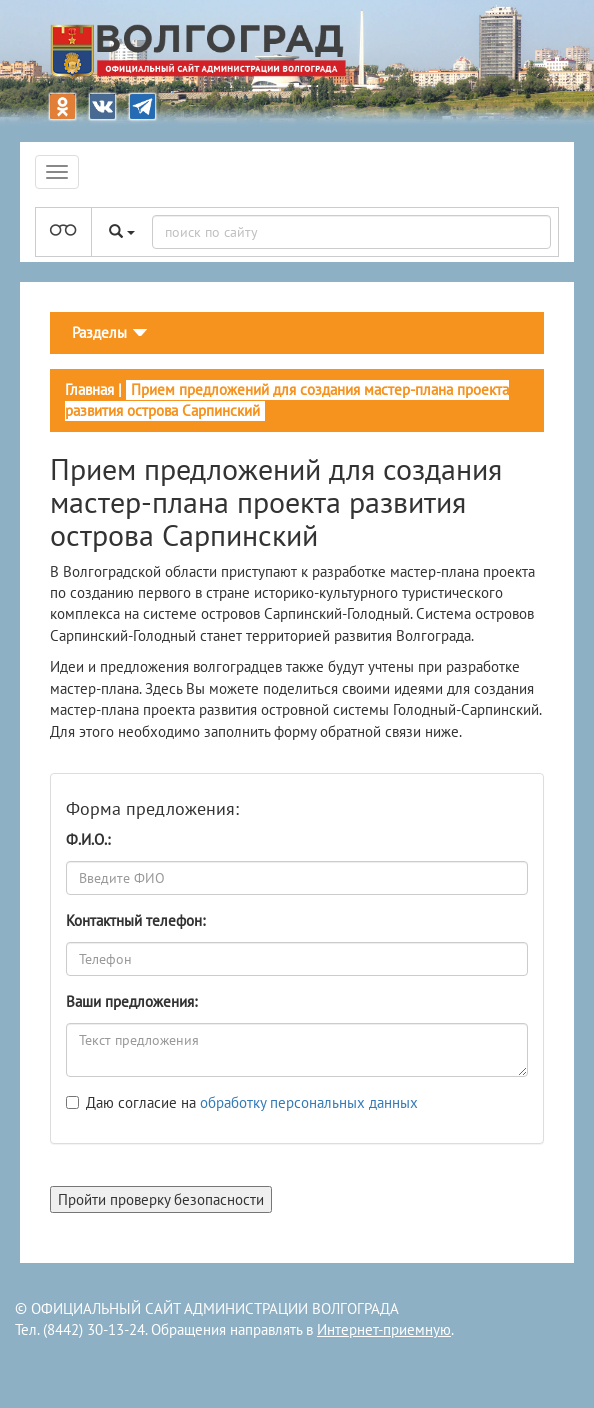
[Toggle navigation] (109, 333)
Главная (89, 389)
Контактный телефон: (135, 920)
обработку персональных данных (309, 1102)
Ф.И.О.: (88, 839)
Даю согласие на (252, 1102)
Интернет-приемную (384, 1329)
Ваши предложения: (131, 1001)
